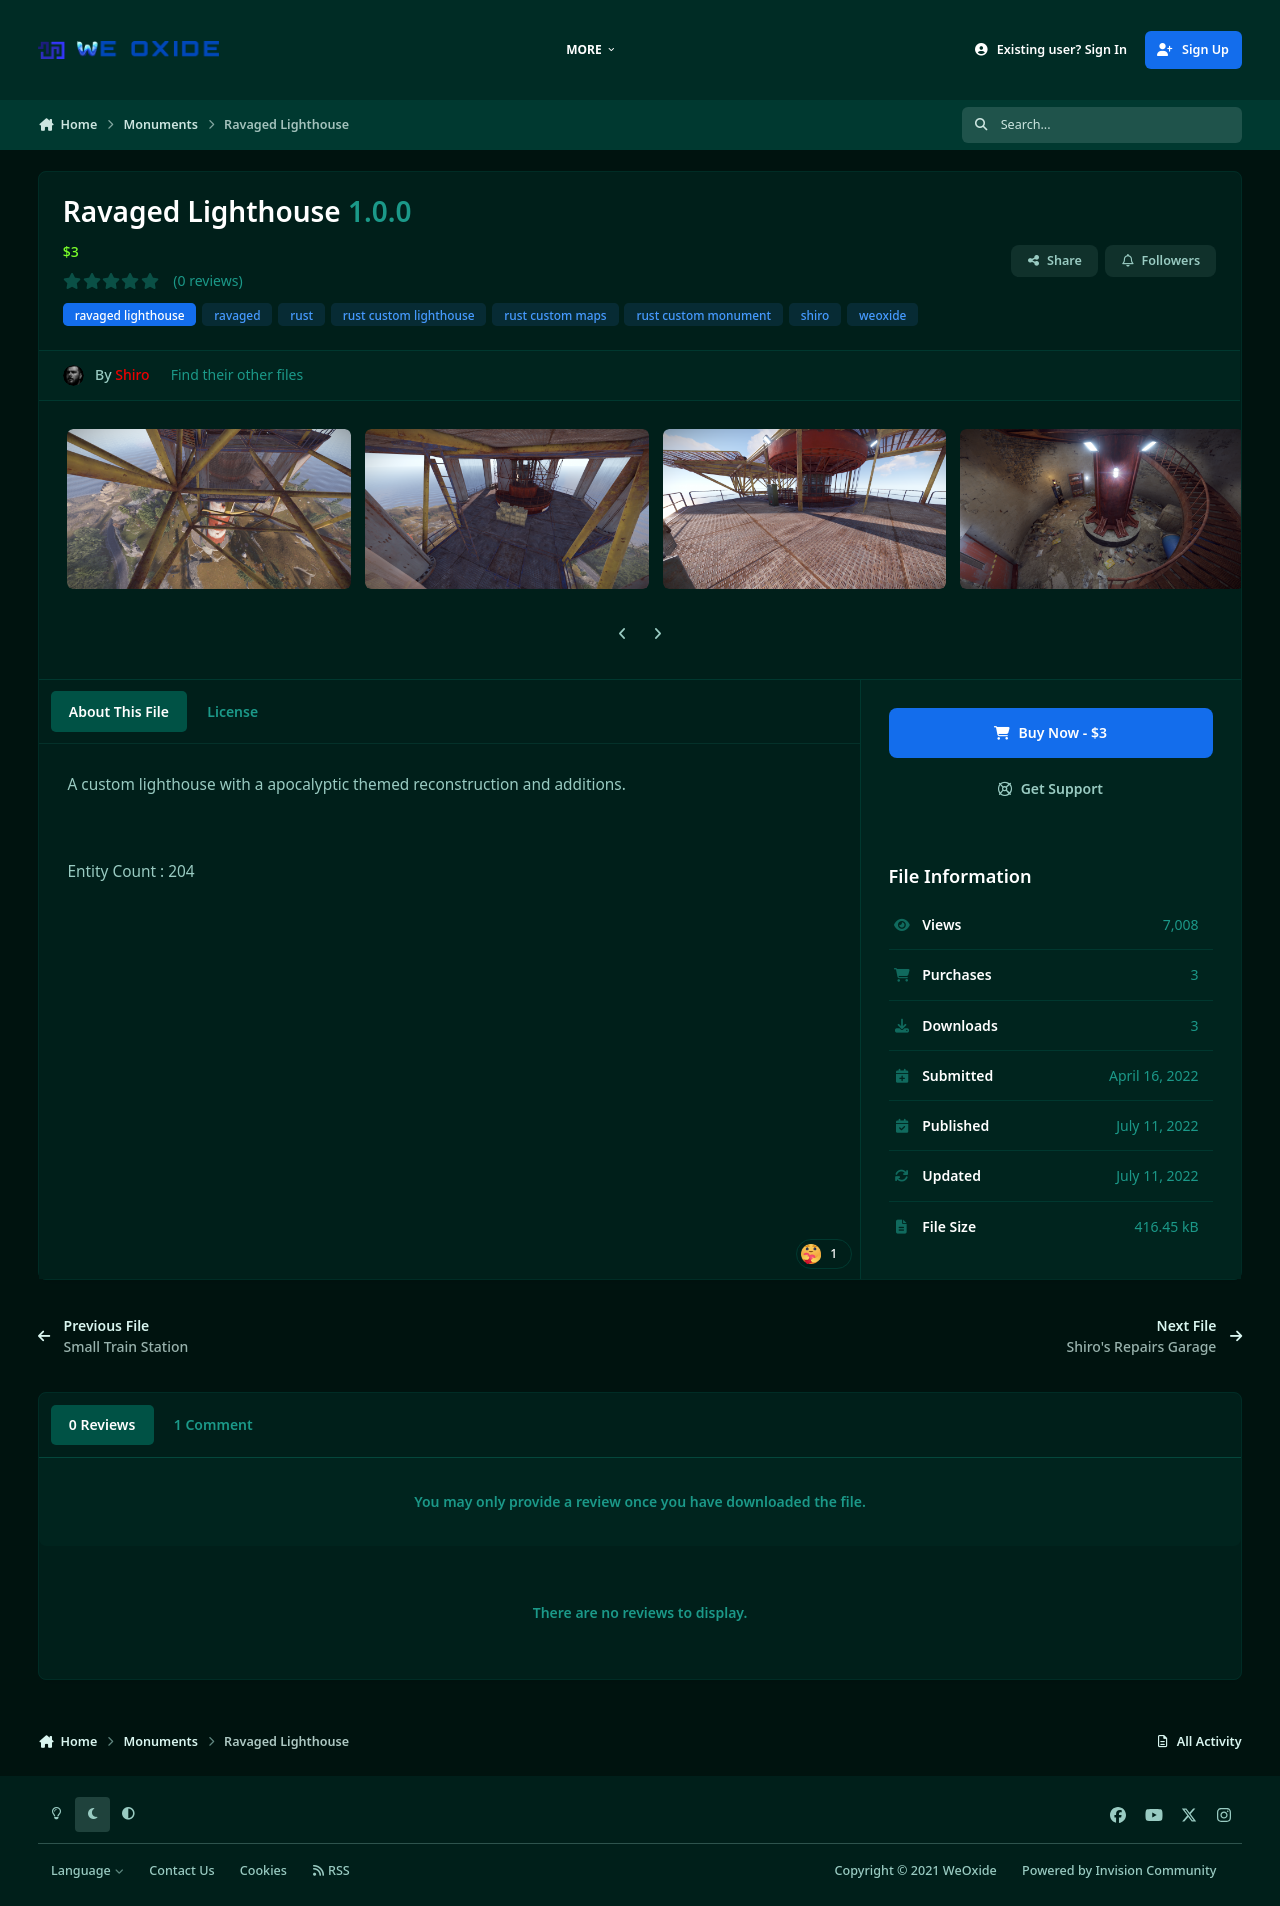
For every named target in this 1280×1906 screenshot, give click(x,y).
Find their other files (237, 374)
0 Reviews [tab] (102, 1424)
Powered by (1119, 1870)
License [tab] (232, 711)
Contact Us (181, 1870)
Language (87, 1870)
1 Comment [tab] (213, 1424)
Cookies (263, 1870)
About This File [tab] (119, 711)
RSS (331, 1870)
